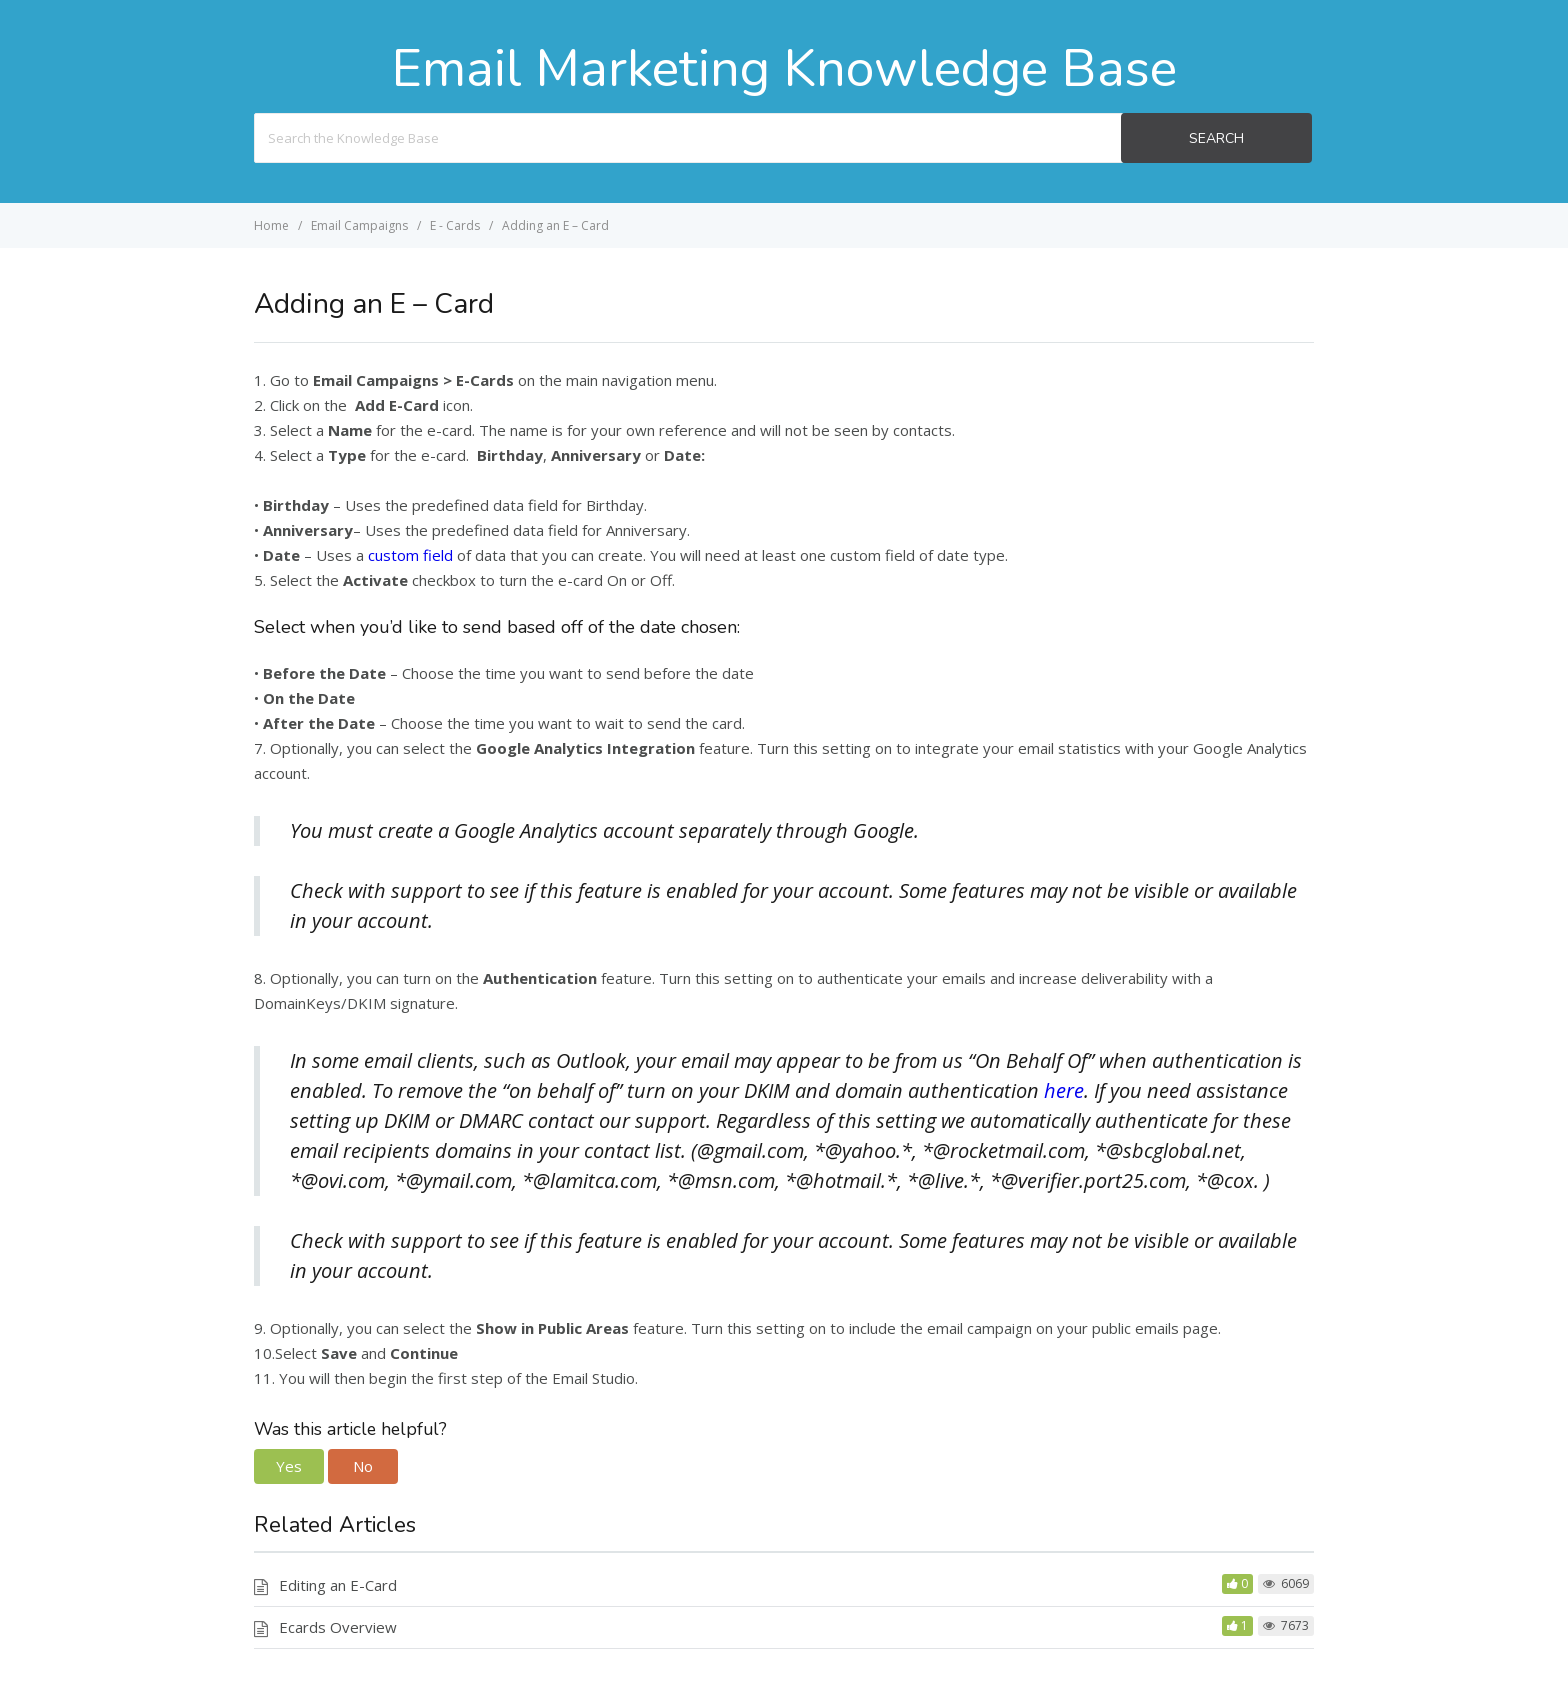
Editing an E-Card (338, 1585)
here (1064, 1090)
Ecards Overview (338, 1627)
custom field (410, 555)
